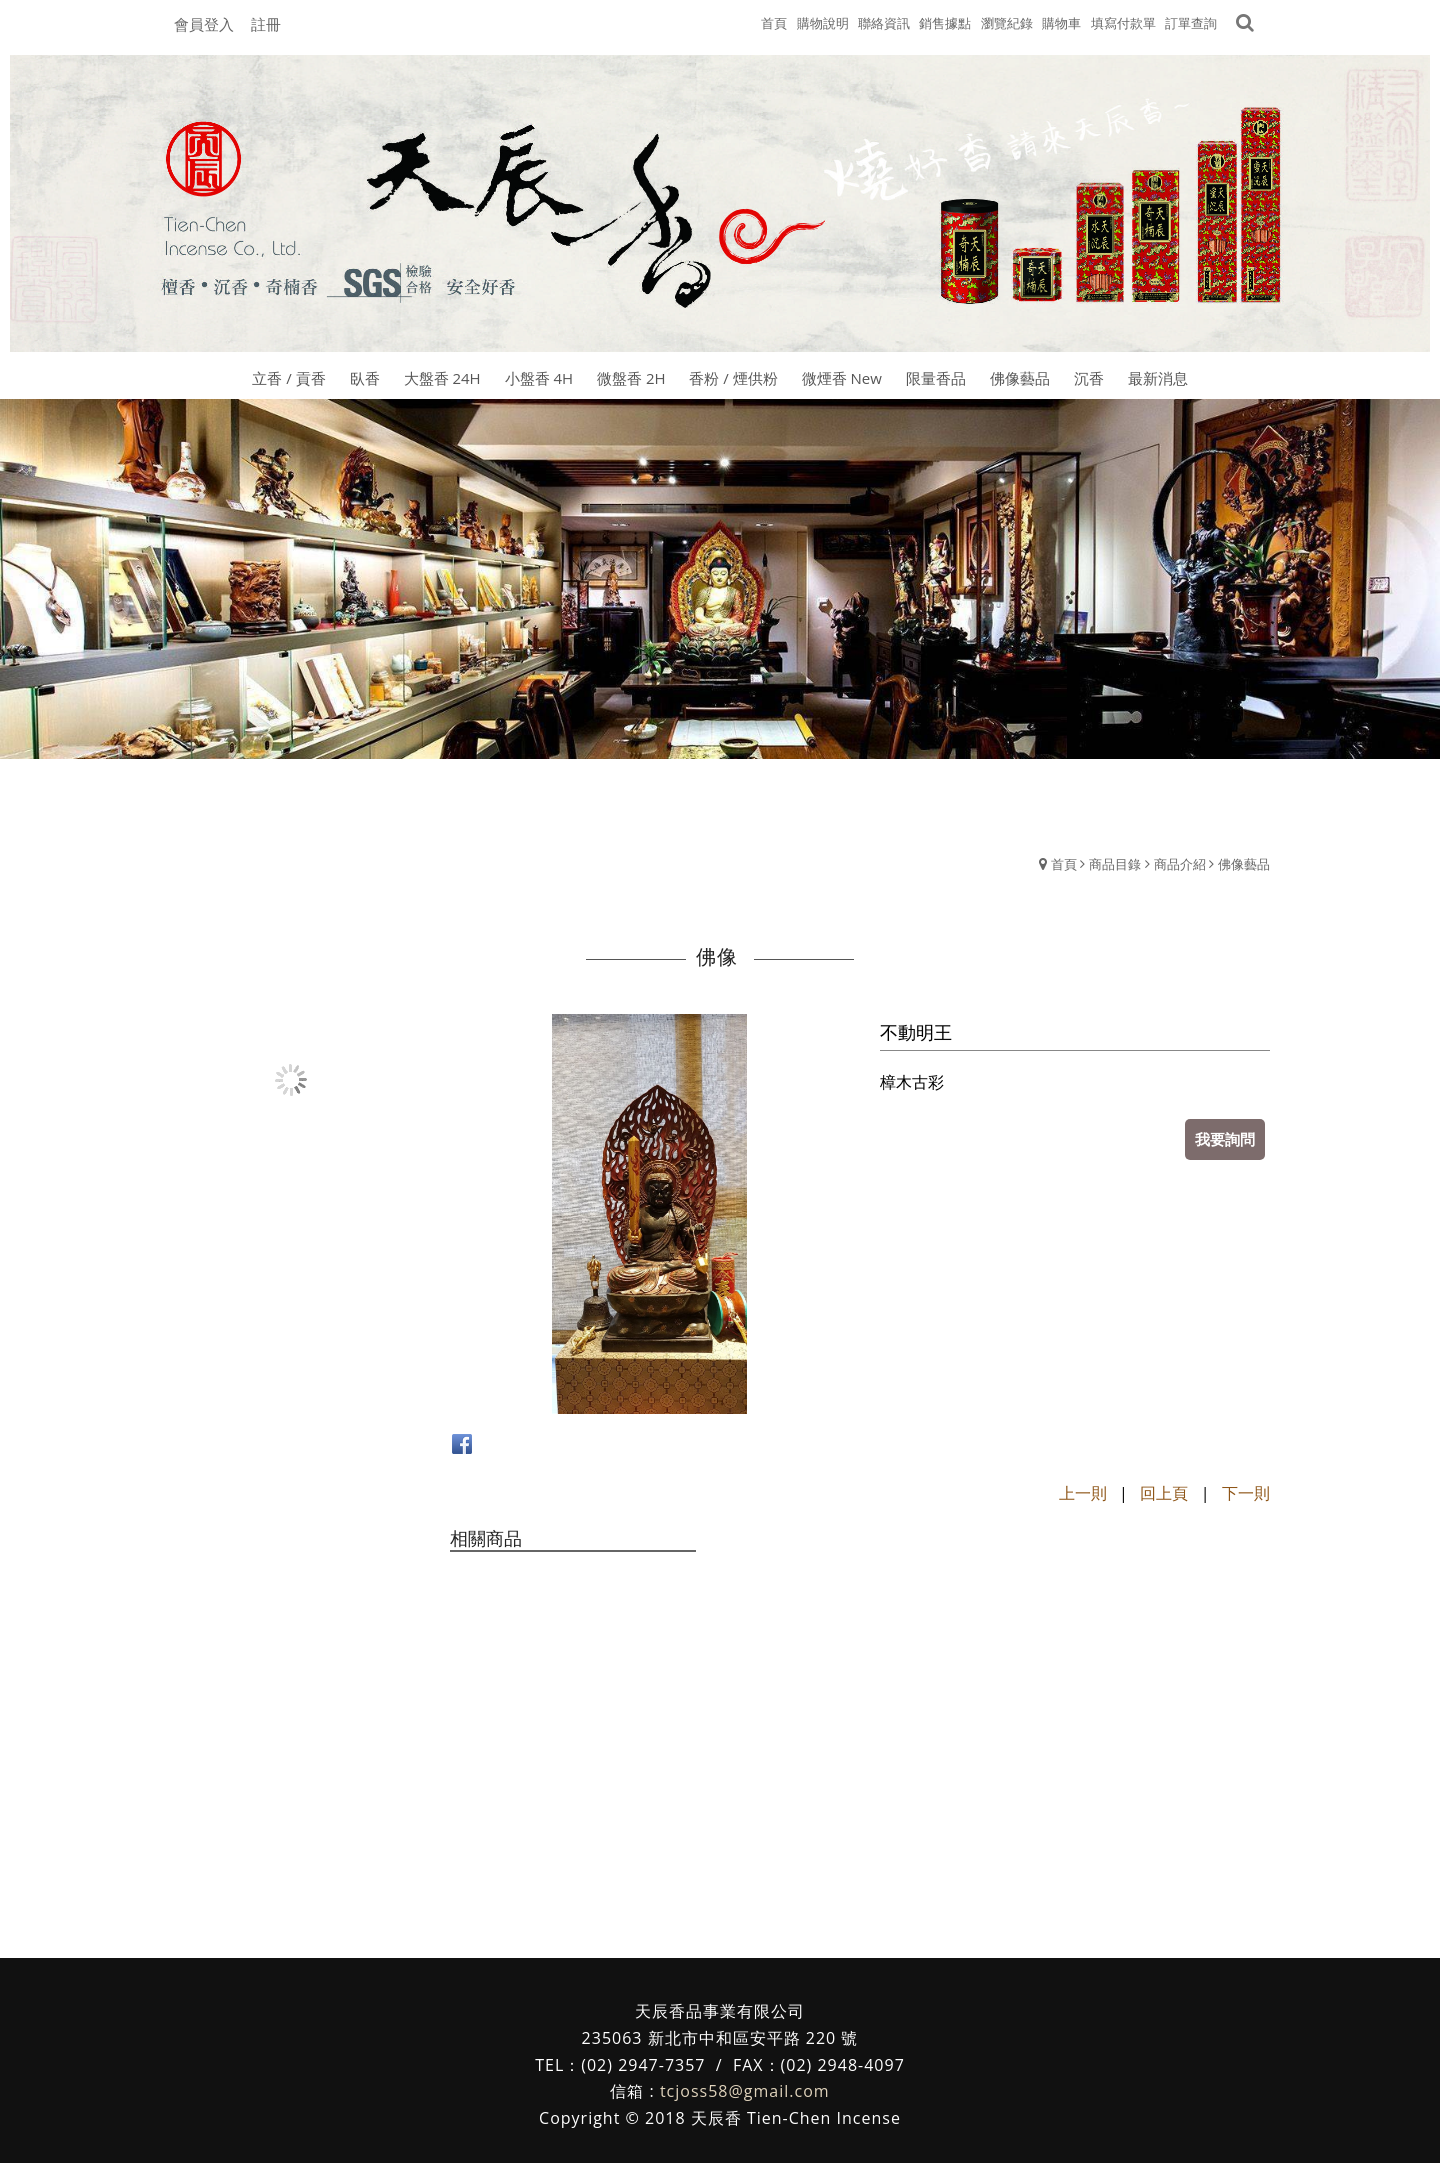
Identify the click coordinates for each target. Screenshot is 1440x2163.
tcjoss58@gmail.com (745, 2091)
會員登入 (204, 24)
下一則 (1246, 1493)
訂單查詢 (1191, 23)
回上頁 (1164, 1493)
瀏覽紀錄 (1007, 23)
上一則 (1083, 1493)
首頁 (1064, 864)
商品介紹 (1180, 864)
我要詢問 (1225, 1139)
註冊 (266, 24)
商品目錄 (1115, 864)
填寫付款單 (1123, 23)
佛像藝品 (1244, 864)
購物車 (1061, 23)
